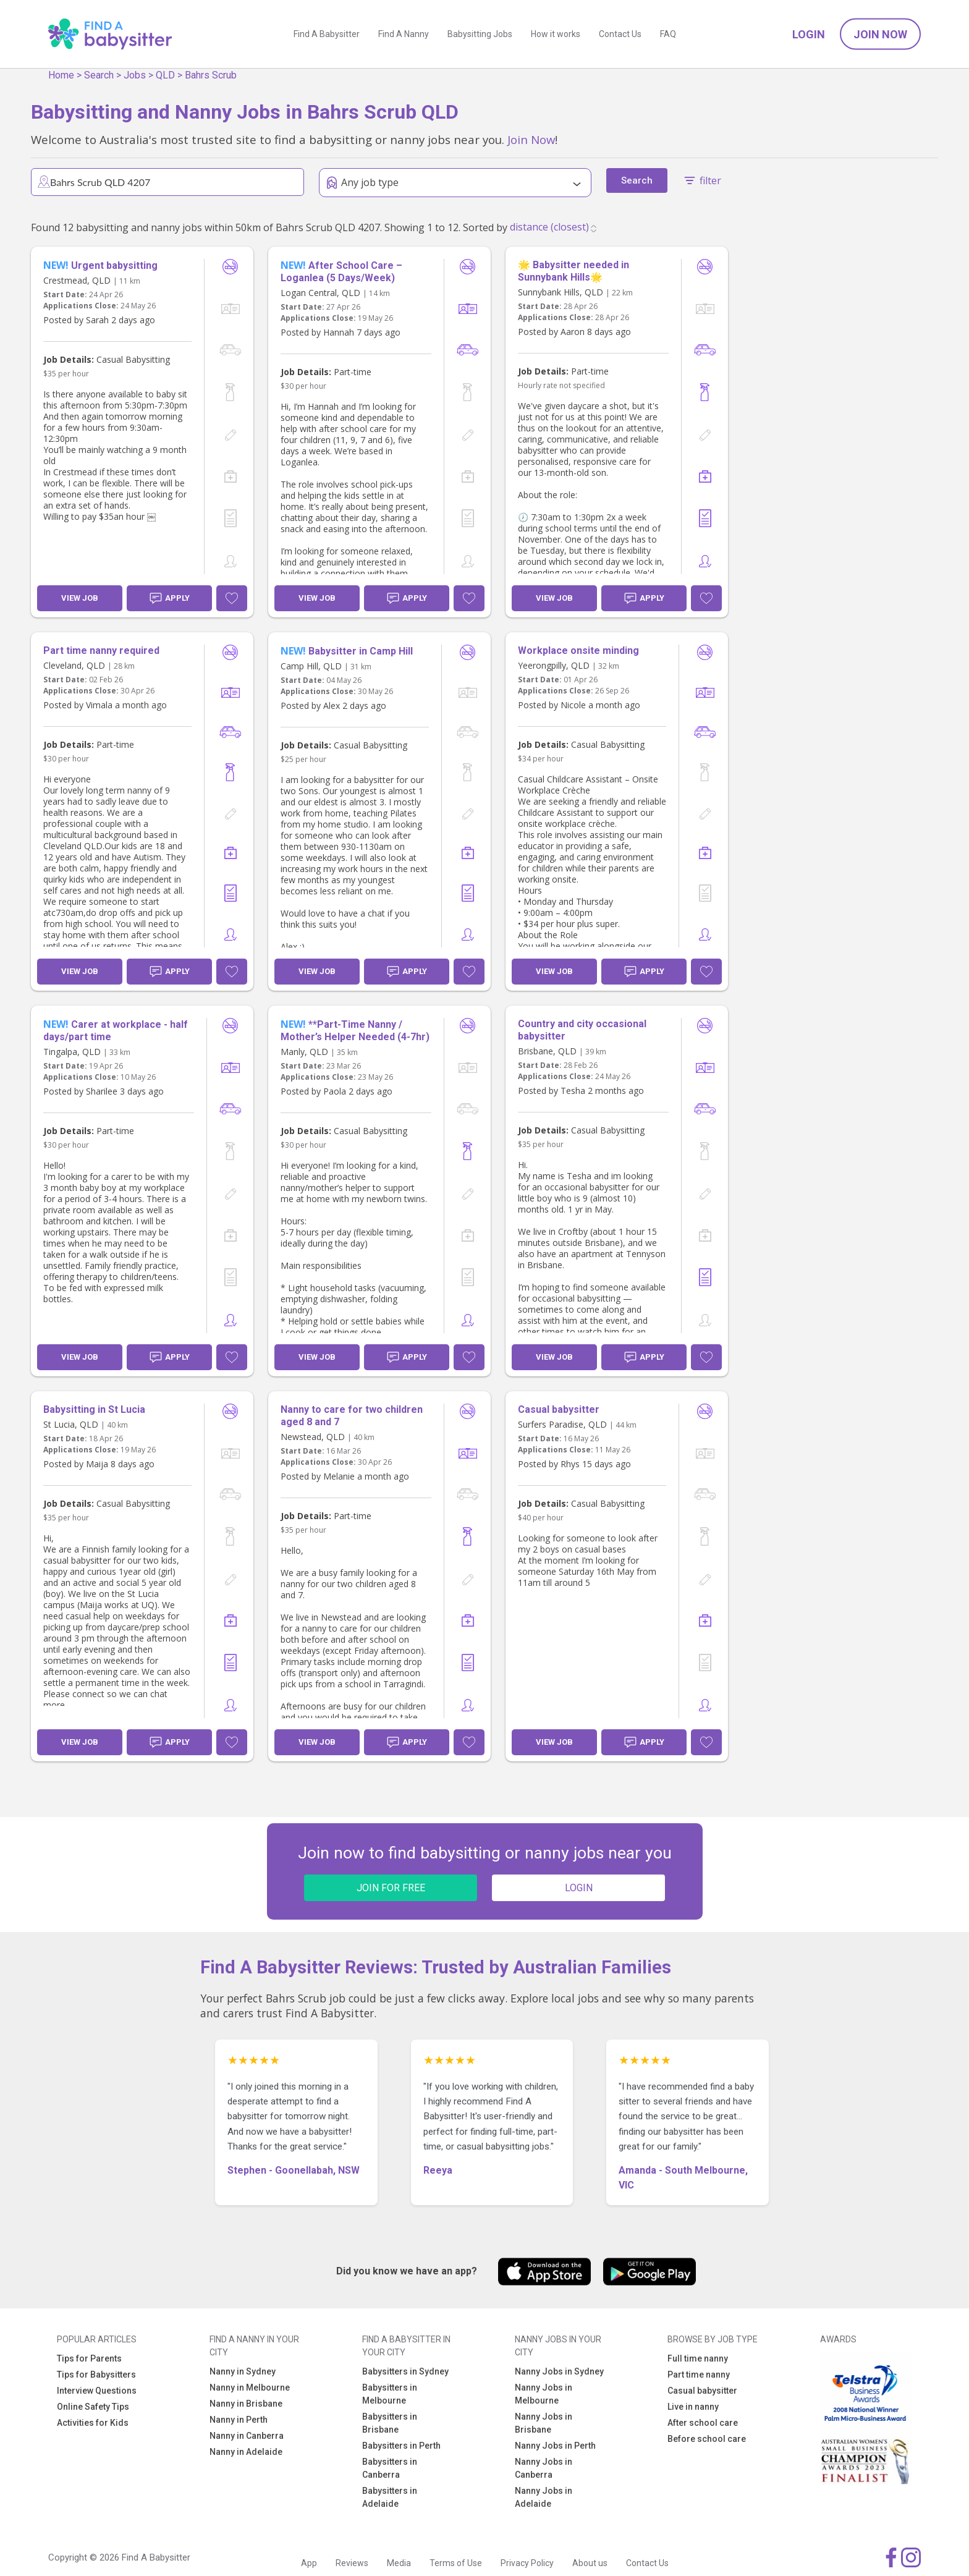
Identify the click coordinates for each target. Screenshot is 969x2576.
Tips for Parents (89, 2358)
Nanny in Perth (238, 2420)
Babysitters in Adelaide (389, 2497)
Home (61, 75)
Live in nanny (693, 2407)
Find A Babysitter (327, 34)
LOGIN (579, 1888)
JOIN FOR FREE (391, 1888)
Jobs (135, 75)
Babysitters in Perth (401, 2446)
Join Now (880, 34)
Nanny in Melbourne (249, 2387)
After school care (702, 2423)
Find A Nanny (403, 34)
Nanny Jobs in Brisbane (543, 2423)
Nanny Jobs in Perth (555, 2446)
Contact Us (620, 34)
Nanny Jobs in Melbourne (543, 2394)
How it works (555, 34)
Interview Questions (97, 2391)
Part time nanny (698, 2374)
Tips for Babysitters (96, 2374)
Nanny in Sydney (242, 2371)
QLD (165, 75)
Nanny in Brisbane (245, 2404)
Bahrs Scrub (211, 75)
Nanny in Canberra (246, 2436)
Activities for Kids (93, 2423)
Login (808, 34)
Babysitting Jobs (479, 34)
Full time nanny (697, 2358)
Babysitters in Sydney (405, 2371)
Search (99, 75)
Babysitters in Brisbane (389, 2423)
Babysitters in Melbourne (389, 2394)
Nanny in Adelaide (245, 2452)
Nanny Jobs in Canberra (543, 2468)
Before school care (706, 2439)
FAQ (668, 34)
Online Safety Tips (93, 2407)
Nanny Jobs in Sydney (559, 2371)
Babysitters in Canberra (389, 2468)
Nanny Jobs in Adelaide (543, 2497)
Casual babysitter (702, 2391)
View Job (79, 598)
